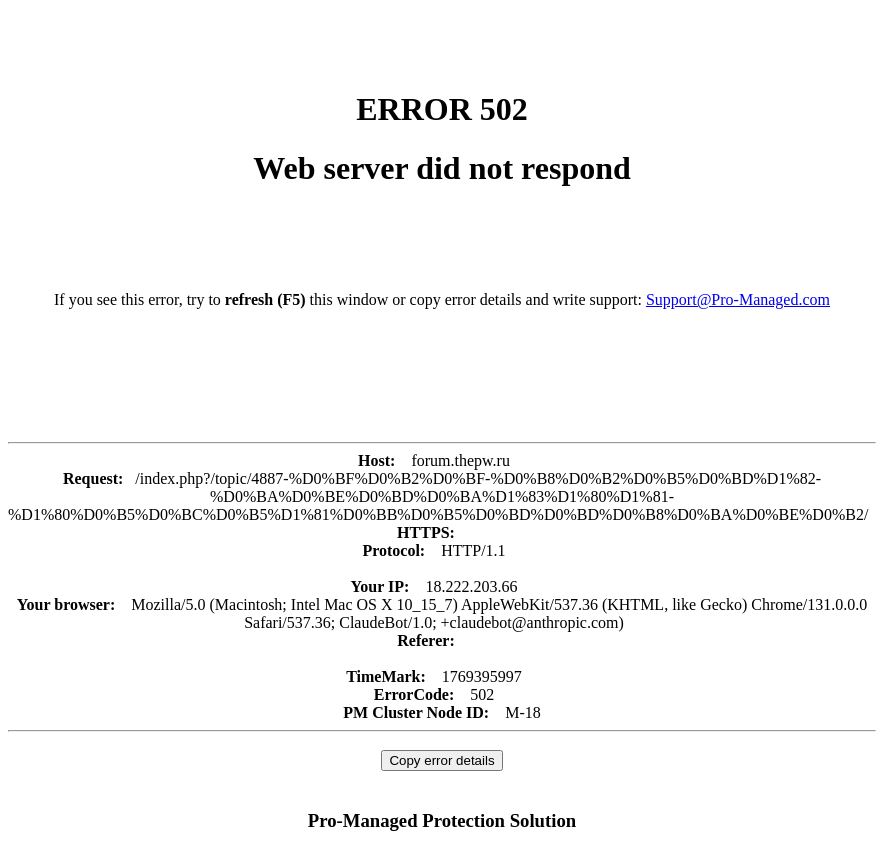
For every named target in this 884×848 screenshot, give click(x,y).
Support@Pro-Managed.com (738, 299)
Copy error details (441, 760)
